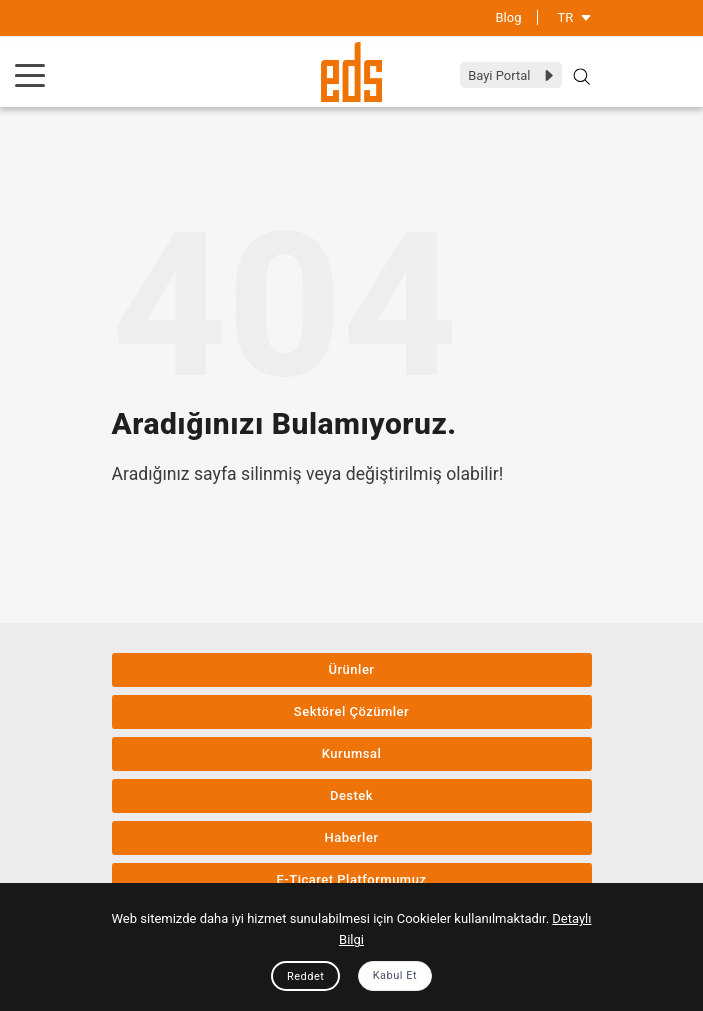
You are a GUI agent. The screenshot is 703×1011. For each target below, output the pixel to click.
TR (575, 17)
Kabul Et (395, 975)
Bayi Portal (511, 75)
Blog (509, 17)
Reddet (305, 976)
